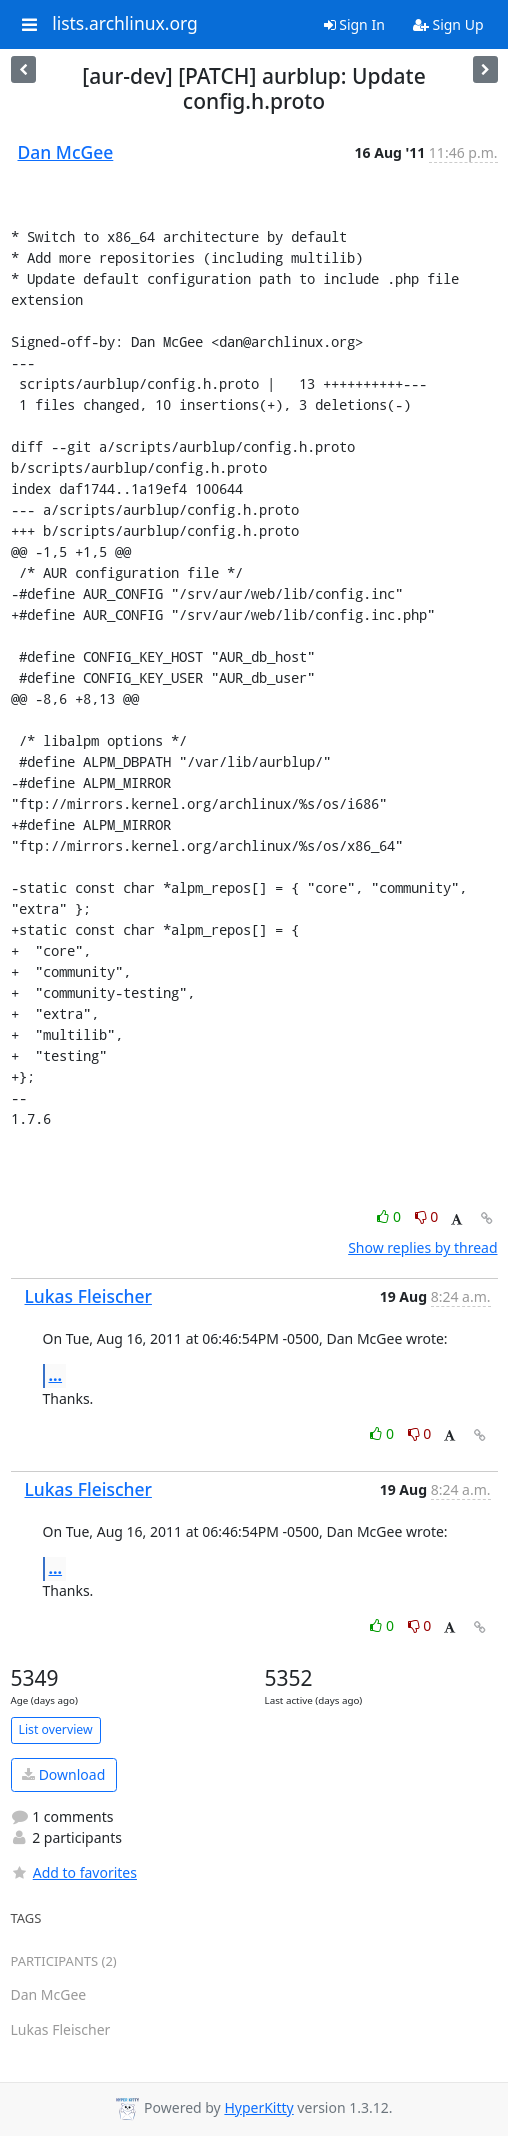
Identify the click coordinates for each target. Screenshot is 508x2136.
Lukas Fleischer (88, 1296)
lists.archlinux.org (125, 24)
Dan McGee (66, 152)
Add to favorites (74, 1872)
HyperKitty (258, 2107)
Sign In (354, 24)
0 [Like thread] (390, 1216)
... (56, 1375)
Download (63, 1774)
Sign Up (448, 24)
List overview (56, 1729)
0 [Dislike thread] (427, 1216)
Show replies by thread (422, 1247)
